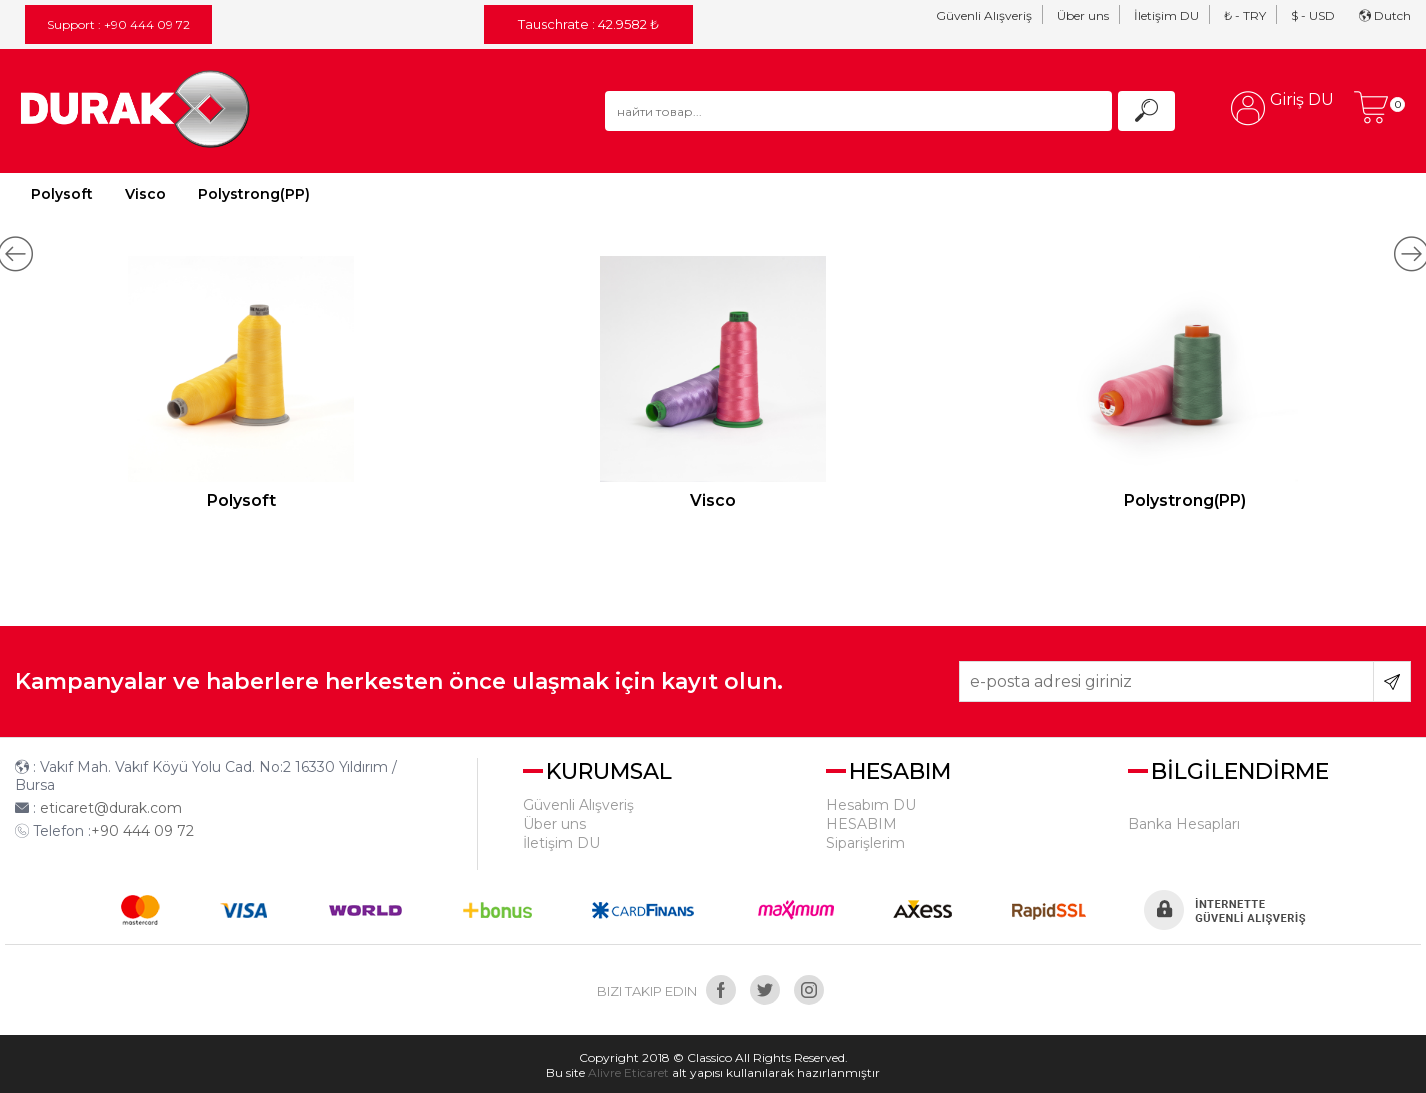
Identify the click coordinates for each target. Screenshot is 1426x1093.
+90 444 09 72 (142, 831)
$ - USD (1313, 15)
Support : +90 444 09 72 (118, 24)
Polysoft (62, 194)
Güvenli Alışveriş (984, 15)
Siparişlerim (865, 843)
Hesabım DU (871, 805)
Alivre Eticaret (628, 1072)
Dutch (1385, 15)
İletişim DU (1166, 15)
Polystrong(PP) (254, 194)
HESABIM (861, 824)
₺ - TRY (1245, 15)
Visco (145, 194)
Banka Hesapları (1184, 824)
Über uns (1083, 15)
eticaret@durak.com (111, 808)
